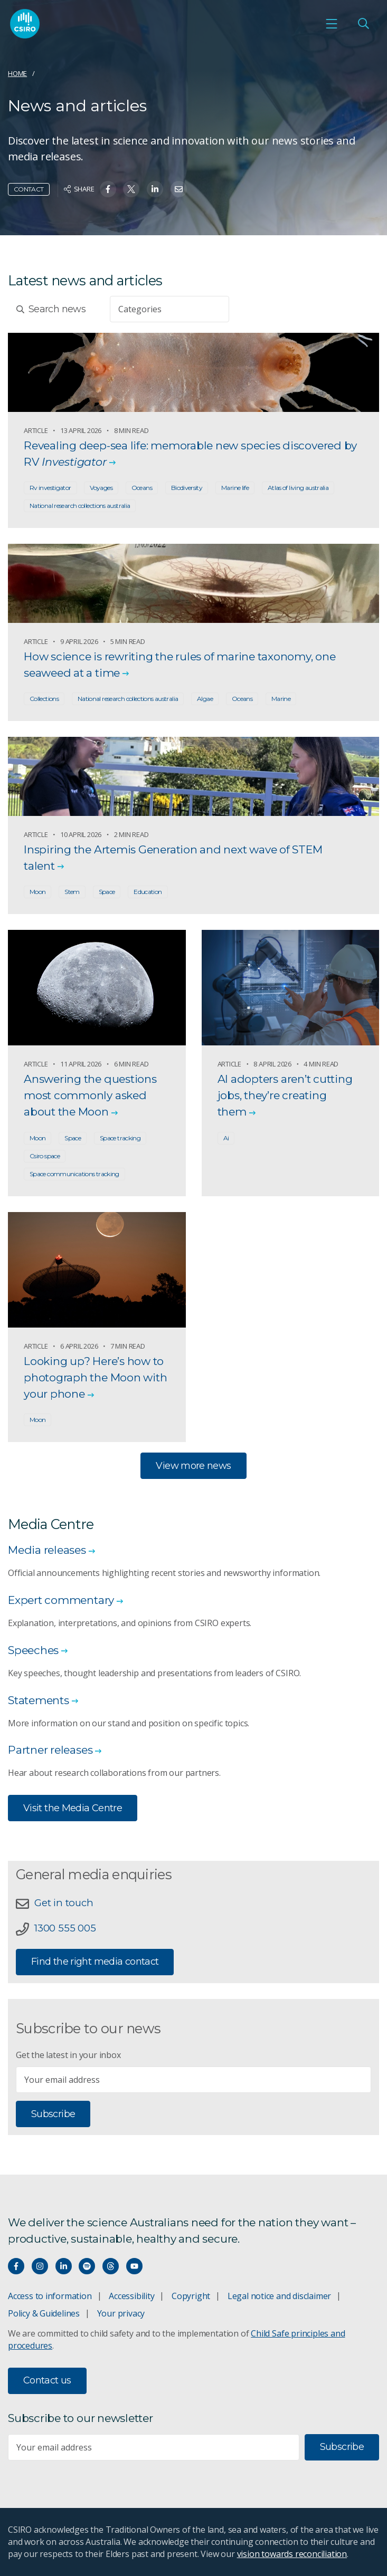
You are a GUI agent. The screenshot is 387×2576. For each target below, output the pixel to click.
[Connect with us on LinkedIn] (63, 2266)
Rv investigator (50, 488)
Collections (44, 699)
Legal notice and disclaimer (279, 2296)
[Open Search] (363, 24)
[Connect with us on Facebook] (16, 2266)
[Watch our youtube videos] (134, 2266)
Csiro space (45, 1156)
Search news (51, 309)
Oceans (141, 488)
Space (107, 892)
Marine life (235, 488)
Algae (205, 699)
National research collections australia (80, 506)
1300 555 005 (65, 1928)
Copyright (191, 2296)
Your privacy (121, 2313)
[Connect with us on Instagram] (40, 2266)
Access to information (50, 2296)
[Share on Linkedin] (155, 189)
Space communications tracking (74, 1174)
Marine (280, 699)
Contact (29, 189)
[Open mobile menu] (331, 24)
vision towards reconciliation (292, 2554)
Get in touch (63, 1903)
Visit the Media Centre (72, 1808)
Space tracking (120, 1138)
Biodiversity (186, 488)
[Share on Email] (179, 189)
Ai (226, 1138)
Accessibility (131, 2296)
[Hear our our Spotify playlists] (87, 2266)
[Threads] (110, 2266)
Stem (71, 892)
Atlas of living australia (298, 488)
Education (148, 892)
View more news (193, 1466)
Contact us (47, 2380)
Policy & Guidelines (44, 2313)
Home (17, 73)
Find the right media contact (94, 1961)
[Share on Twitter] (131, 189)
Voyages (101, 488)
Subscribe (53, 2114)
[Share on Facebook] (108, 189)
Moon (37, 892)
